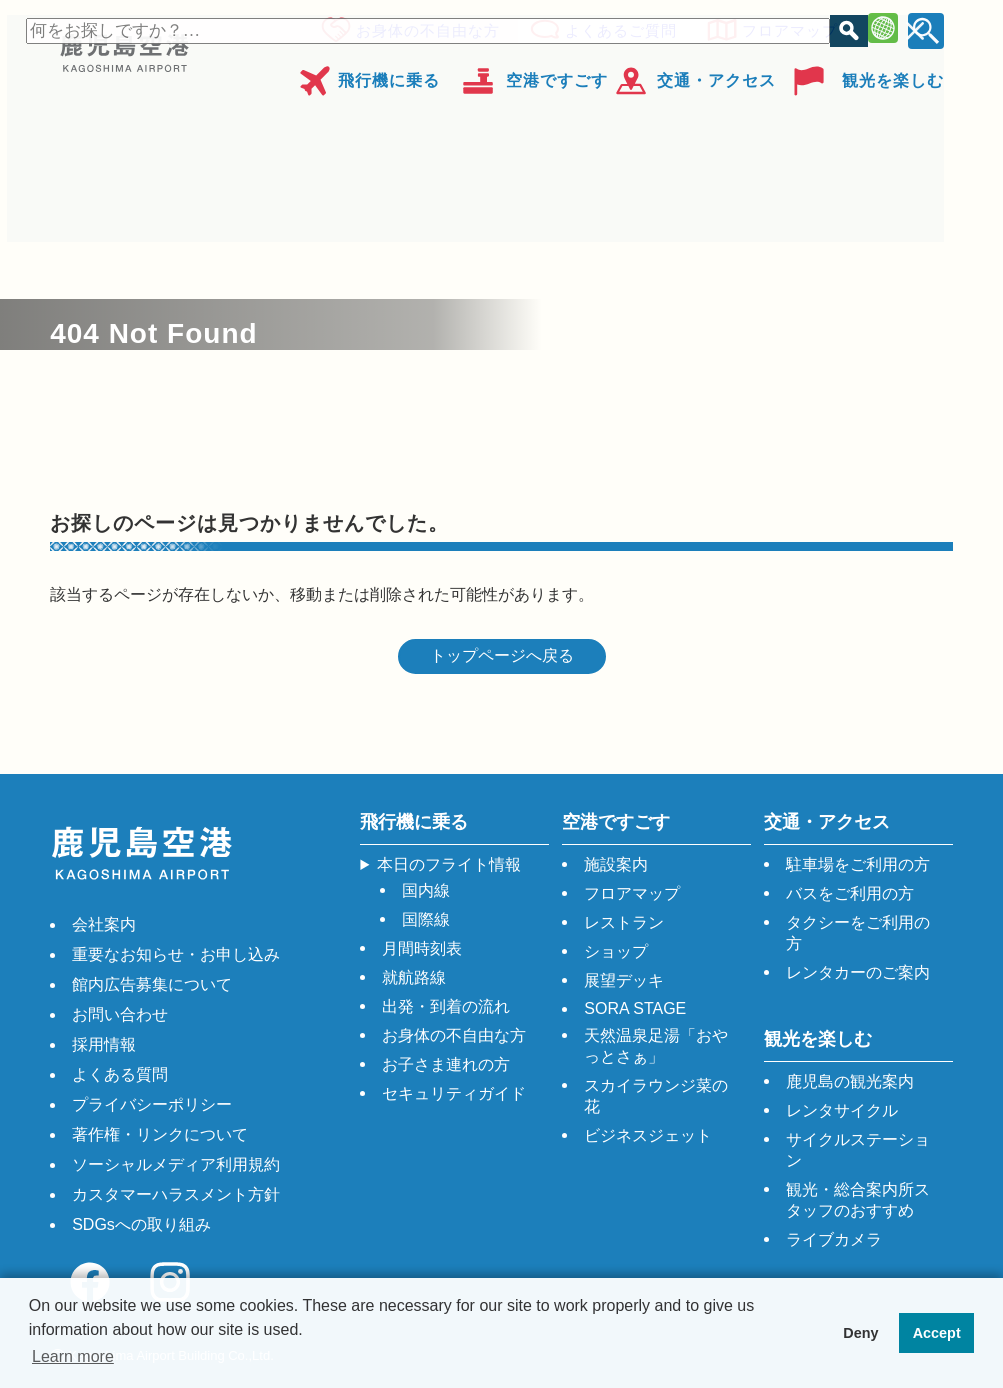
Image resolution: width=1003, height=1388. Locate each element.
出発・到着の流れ (446, 1006)
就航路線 (414, 977)
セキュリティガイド (454, 1093)
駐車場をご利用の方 (858, 864)
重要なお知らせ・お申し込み (176, 954)
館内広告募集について (152, 984)
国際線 (426, 919)
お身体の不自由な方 (422, 27)
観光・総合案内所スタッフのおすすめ (858, 1200)
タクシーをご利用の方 (858, 933)
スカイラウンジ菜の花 (656, 1096)
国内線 (426, 890)
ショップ (616, 951)
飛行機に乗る (389, 73)
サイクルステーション (858, 1150)
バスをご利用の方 (850, 893)
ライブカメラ (834, 1239)
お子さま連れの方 (446, 1064)
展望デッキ (624, 980)
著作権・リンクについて (160, 1134)
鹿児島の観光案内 (850, 1081)
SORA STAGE (635, 1008)
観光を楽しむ (893, 73)
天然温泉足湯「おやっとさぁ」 (656, 1046)
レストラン (624, 922)
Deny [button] (860, 1333)
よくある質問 (120, 1074)
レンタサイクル (842, 1110)
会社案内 (104, 924)
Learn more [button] (73, 1356)
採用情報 (104, 1044)
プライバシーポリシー (152, 1104)
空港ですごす (557, 73)
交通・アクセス (716, 73)
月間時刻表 (422, 948)
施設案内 (616, 864)
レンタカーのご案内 (858, 972)
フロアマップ (784, 27)
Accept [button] (937, 1333)
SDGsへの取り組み (141, 1224)
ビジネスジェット (648, 1135)
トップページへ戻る (502, 655)
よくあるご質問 (615, 27)
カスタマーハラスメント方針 (176, 1194)
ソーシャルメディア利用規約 (176, 1164)
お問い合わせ (120, 1014)
